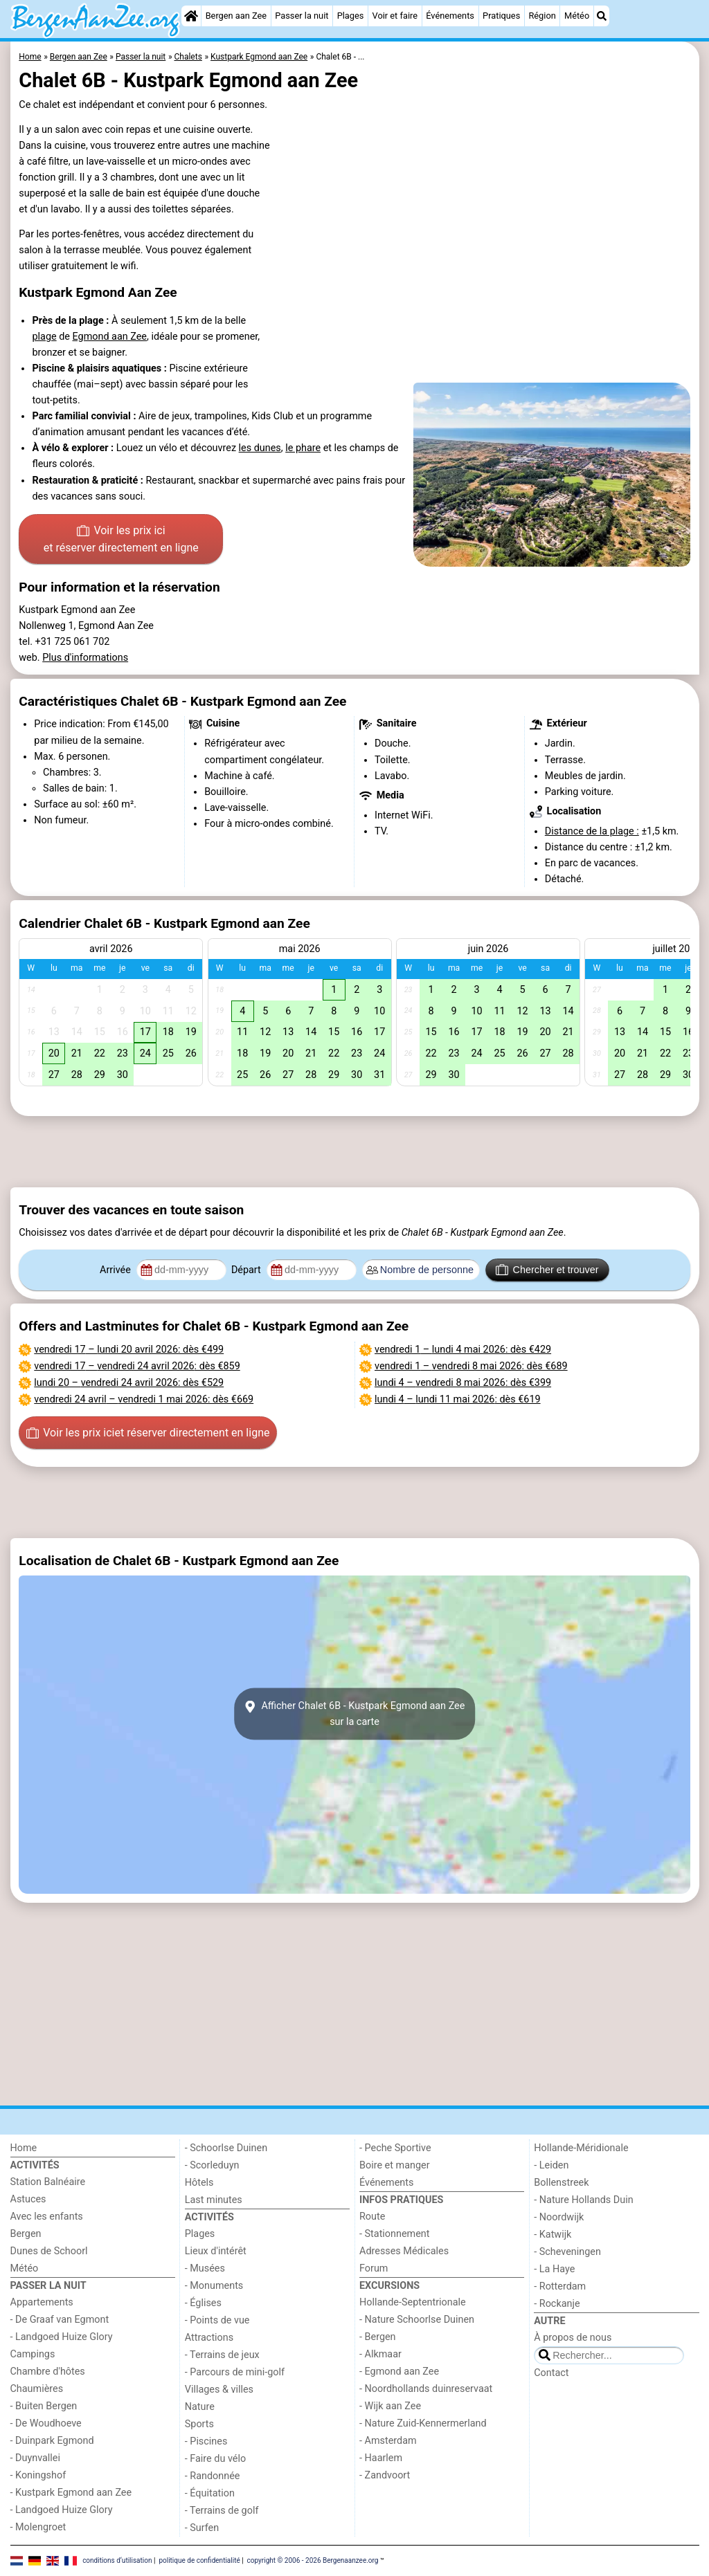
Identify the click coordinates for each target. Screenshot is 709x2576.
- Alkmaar (380, 2354)
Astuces (28, 2199)
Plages (350, 15)
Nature (200, 2407)
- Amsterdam (388, 2441)
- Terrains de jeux (222, 2355)
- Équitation (210, 2493)
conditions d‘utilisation (117, 2560)
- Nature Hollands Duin (583, 2200)
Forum (373, 2268)
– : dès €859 (137, 1366)
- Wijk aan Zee (390, 2406)
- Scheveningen (567, 2252)
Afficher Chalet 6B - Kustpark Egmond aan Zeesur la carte (354, 1714)
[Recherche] (601, 16)
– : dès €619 (458, 1399)
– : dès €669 (143, 1399)
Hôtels (199, 2183)
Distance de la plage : (592, 831)
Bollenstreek (561, 2183)
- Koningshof (38, 2475)
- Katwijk (552, 2234)
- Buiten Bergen (44, 2406)
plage (44, 336)
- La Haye (554, 2269)
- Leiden (551, 2165)
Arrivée (116, 1270)
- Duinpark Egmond (52, 2441)
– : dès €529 (129, 1383)
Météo (576, 15)
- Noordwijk (559, 2217)
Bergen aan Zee (236, 15)
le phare (303, 448)
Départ (247, 1270)
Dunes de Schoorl (49, 2251)
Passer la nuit (301, 15)
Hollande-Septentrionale (412, 2302)
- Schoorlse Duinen (226, 2148)
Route (372, 2216)
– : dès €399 (463, 1383)
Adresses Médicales (404, 2251)
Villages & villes (219, 2389)
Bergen (26, 2234)
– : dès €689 (471, 1366)
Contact (551, 2373)
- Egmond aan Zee (399, 2371)
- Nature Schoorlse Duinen (416, 2320)
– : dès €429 (463, 1349)
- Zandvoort (384, 2475)
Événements (450, 15)
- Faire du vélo (215, 2459)
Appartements (41, 2302)
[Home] (191, 16)
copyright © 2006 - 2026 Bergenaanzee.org (313, 2560)
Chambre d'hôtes (47, 2371)
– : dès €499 (129, 1349)
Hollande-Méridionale (581, 2148)
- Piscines (206, 2441)
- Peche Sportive (395, 2148)
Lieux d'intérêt (215, 2251)
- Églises (203, 2303)
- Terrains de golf (222, 2510)
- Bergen (377, 2337)
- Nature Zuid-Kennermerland (423, 2423)
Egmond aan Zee (110, 336)
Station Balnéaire (48, 2182)
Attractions (209, 2338)
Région (541, 15)
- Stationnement (394, 2234)
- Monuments (214, 2286)
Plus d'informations (85, 658)
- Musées (205, 2268)
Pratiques (501, 15)
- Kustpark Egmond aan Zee (71, 2493)
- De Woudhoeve (46, 2423)
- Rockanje (557, 2304)
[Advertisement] (354, 1151)
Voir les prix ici (121, 540)
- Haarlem (380, 2458)
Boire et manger (394, 2165)
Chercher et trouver (547, 1269)
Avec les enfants (46, 2216)
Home (23, 2148)
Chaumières (37, 2389)
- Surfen (202, 2528)
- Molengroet (38, 2527)
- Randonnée (212, 2476)
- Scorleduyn (212, 2165)
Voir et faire (395, 15)
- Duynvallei (35, 2458)
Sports (199, 2424)
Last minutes (213, 2200)
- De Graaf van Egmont (59, 2320)
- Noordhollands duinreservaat (425, 2389)
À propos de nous (572, 2338)
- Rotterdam (560, 2286)
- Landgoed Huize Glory (61, 2337)
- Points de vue (217, 2320)
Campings (32, 2354)
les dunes (260, 448)
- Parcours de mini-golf (235, 2372)
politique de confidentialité (199, 2560)
